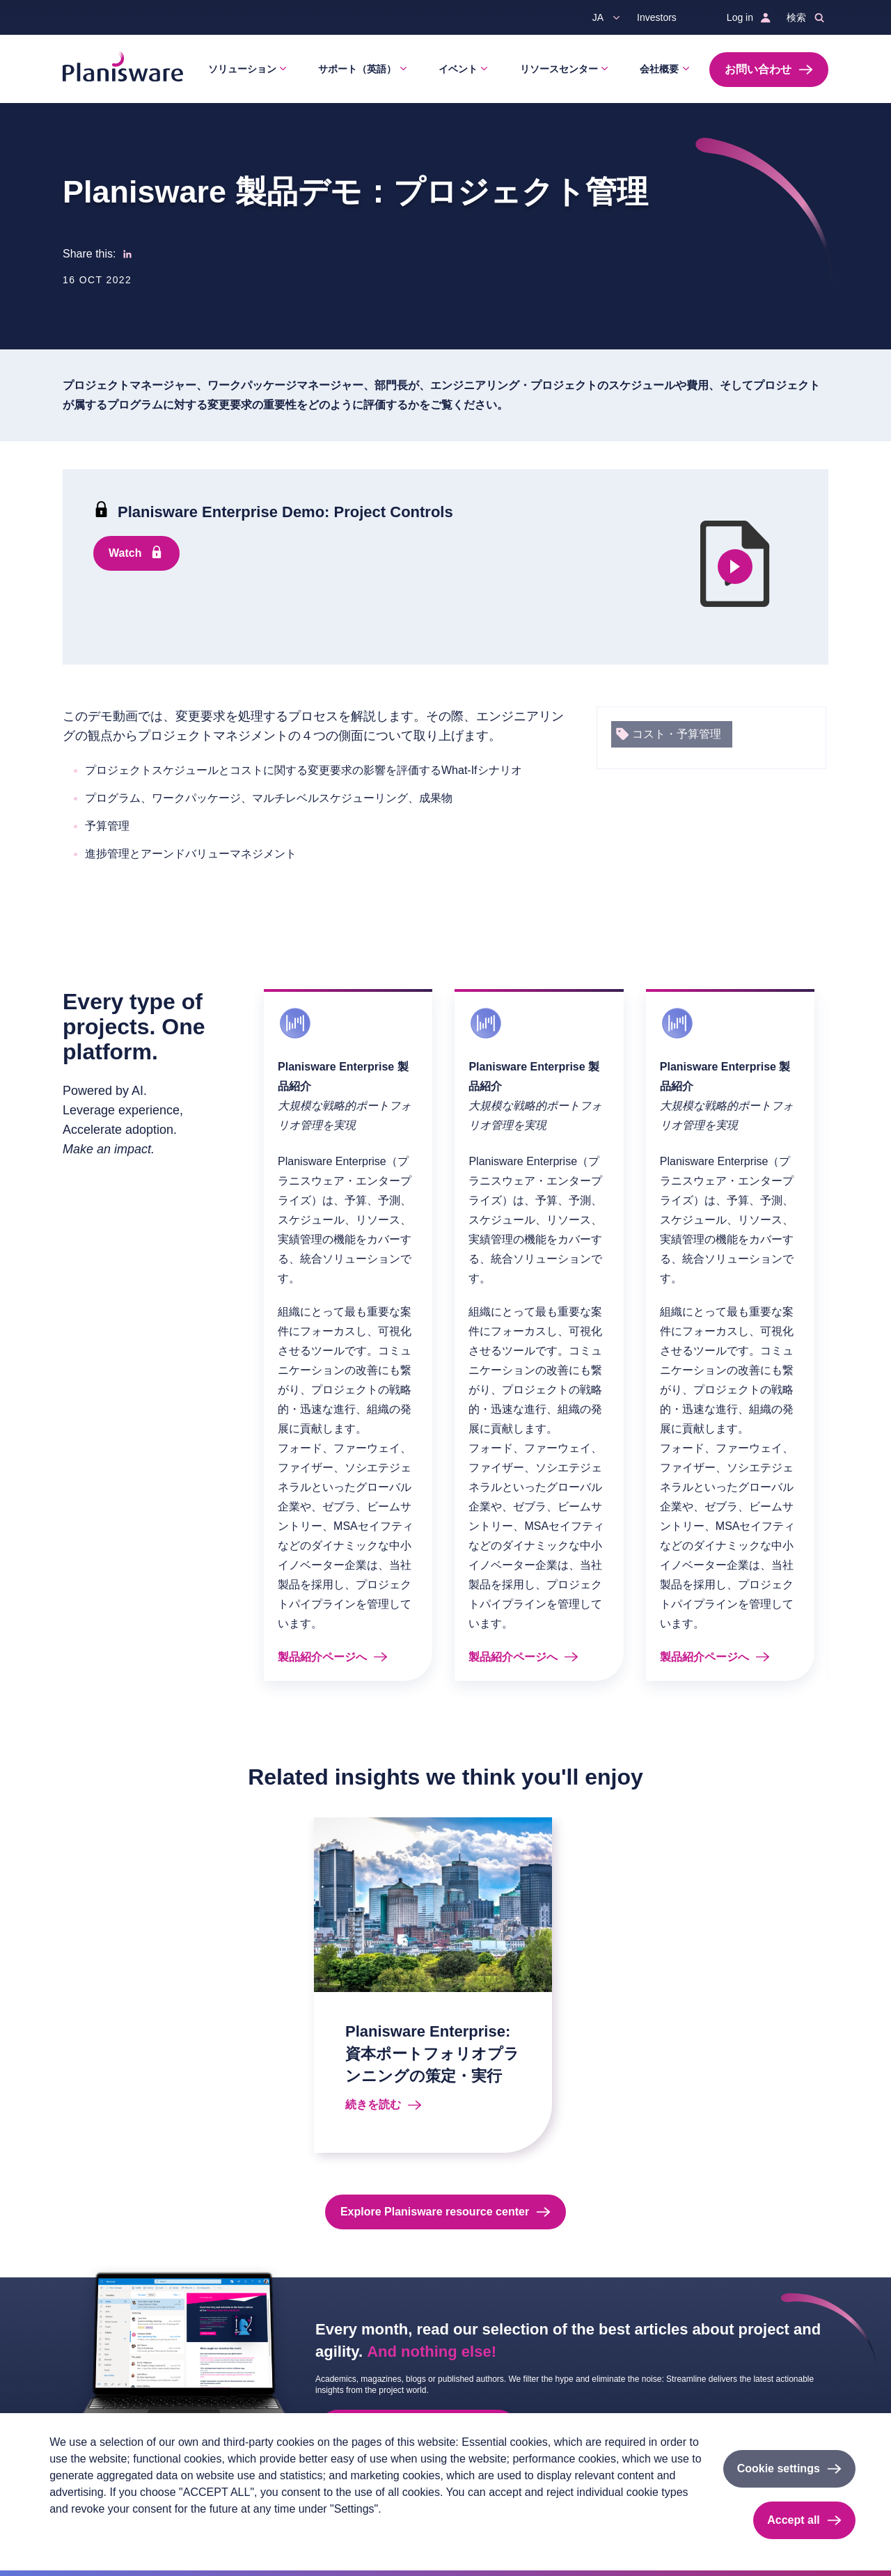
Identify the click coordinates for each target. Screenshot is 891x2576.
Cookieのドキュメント (213, 2532)
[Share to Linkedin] (127, 254)
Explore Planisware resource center (434, 2212)
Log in (740, 17)
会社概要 (659, 68)
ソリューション (242, 68)
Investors (657, 17)
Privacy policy (78, 2532)
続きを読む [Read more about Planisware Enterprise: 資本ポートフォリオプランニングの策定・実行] (373, 2104)
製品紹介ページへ (322, 1657)
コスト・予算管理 (676, 734)
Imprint (136, 2532)
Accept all (793, 2520)
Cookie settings (778, 2468)
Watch (125, 553)
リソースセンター (559, 68)
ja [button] (598, 17)
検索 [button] (796, 17)
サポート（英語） (357, 68)
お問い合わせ (758, 69)
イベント (458, 68)
